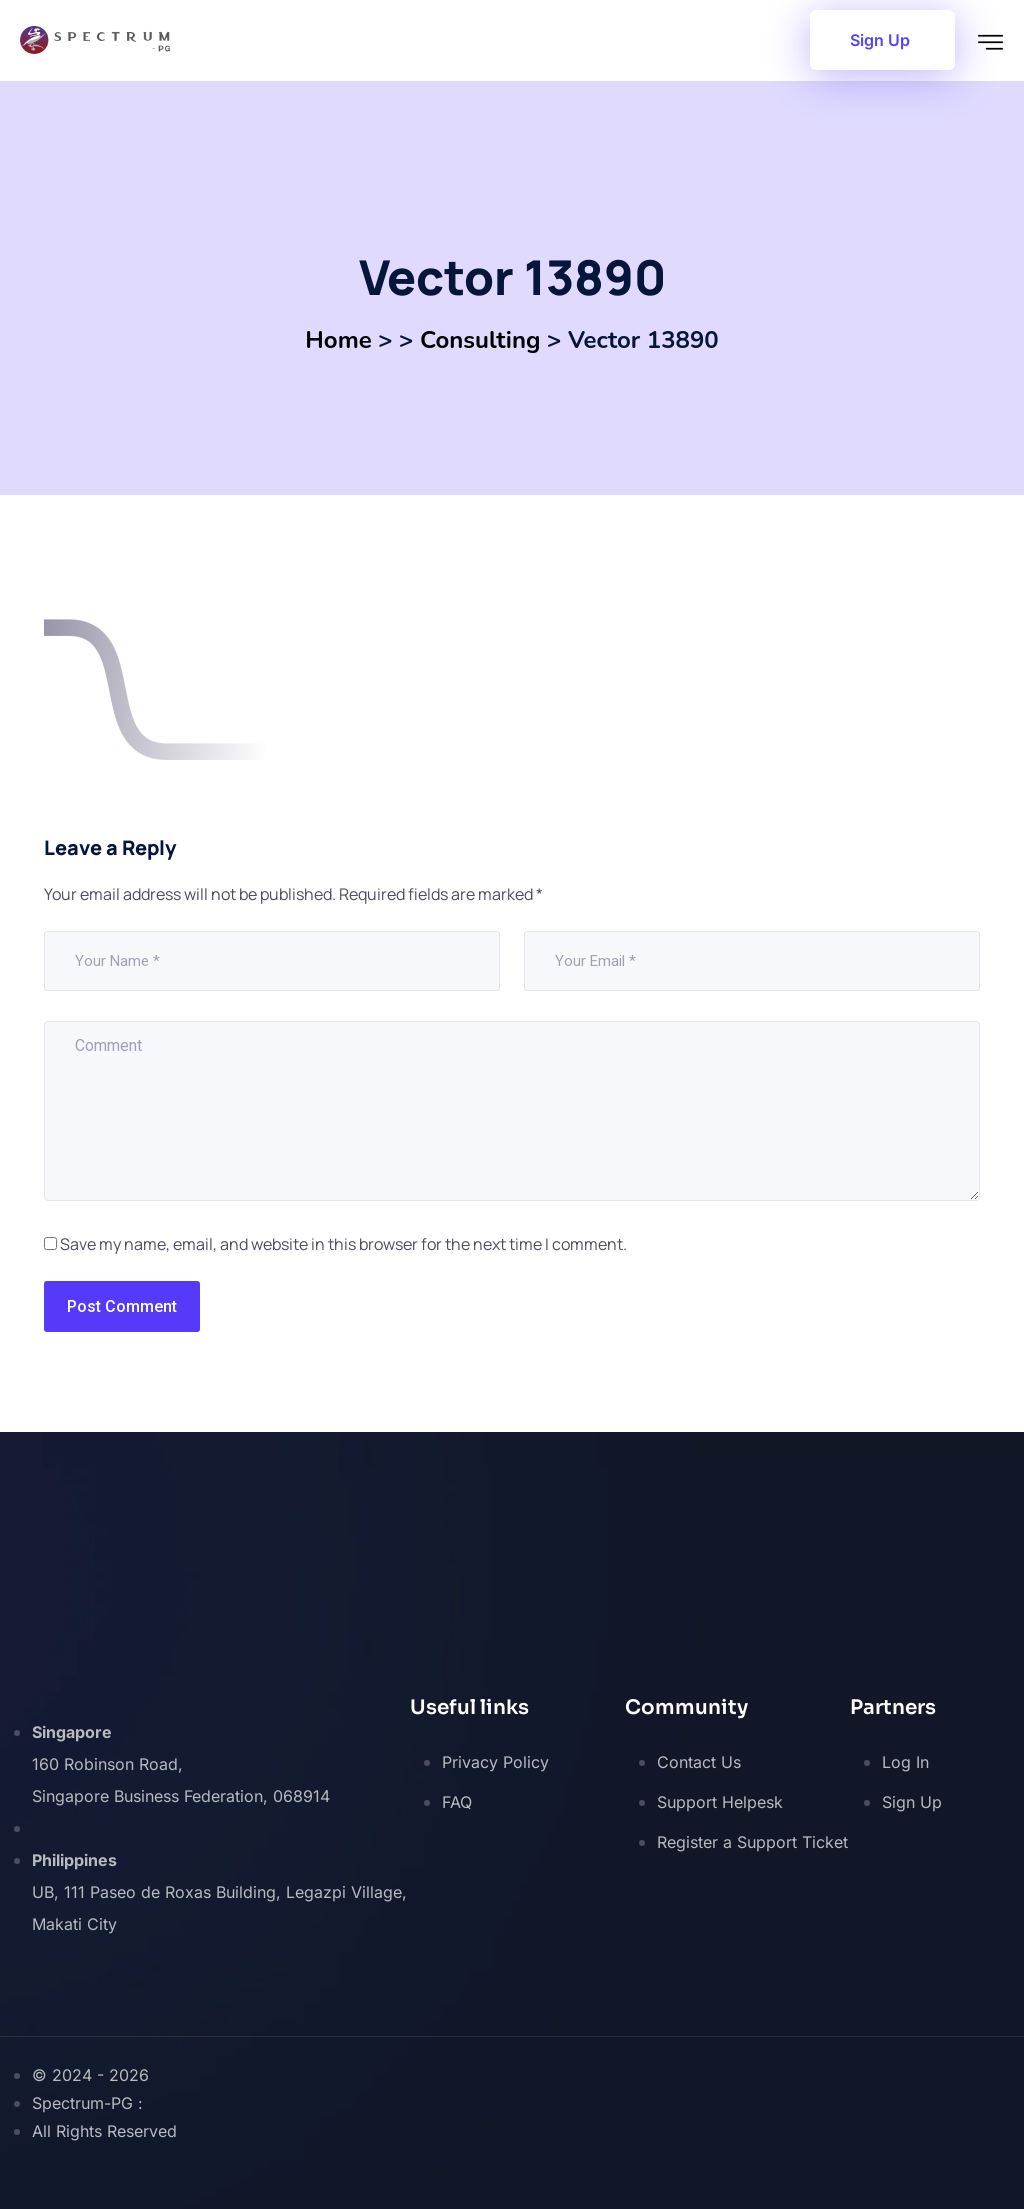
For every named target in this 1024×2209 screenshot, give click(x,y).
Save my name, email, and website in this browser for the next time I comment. (343, 1244)
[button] (882, 40)
